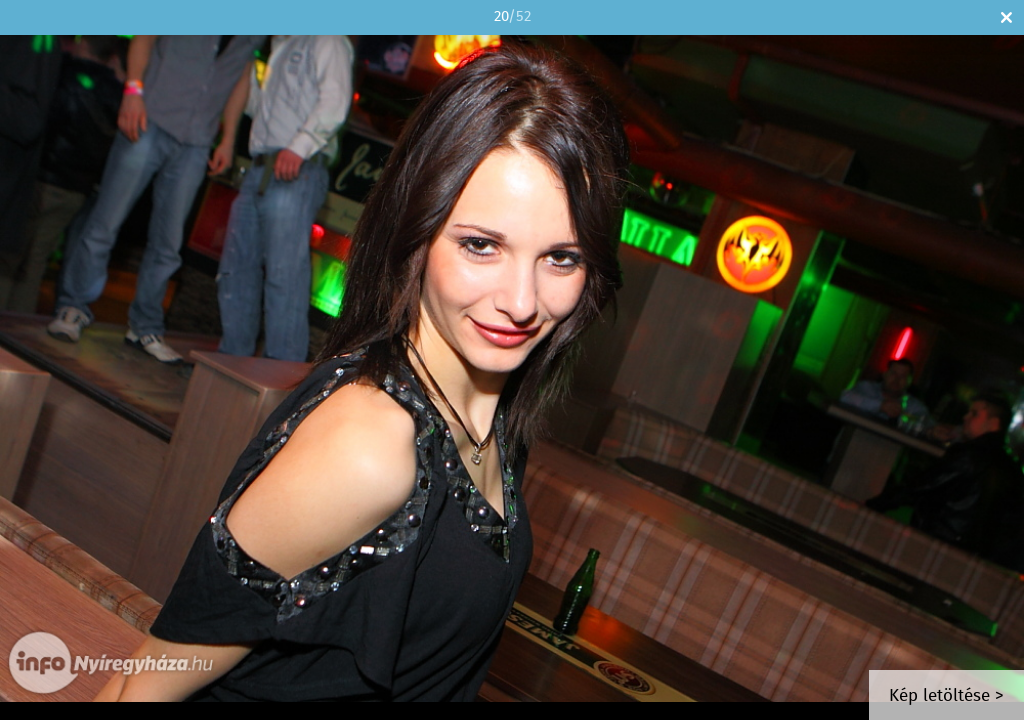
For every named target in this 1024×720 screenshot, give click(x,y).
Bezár (1006, 17)
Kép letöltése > (946, 696)
